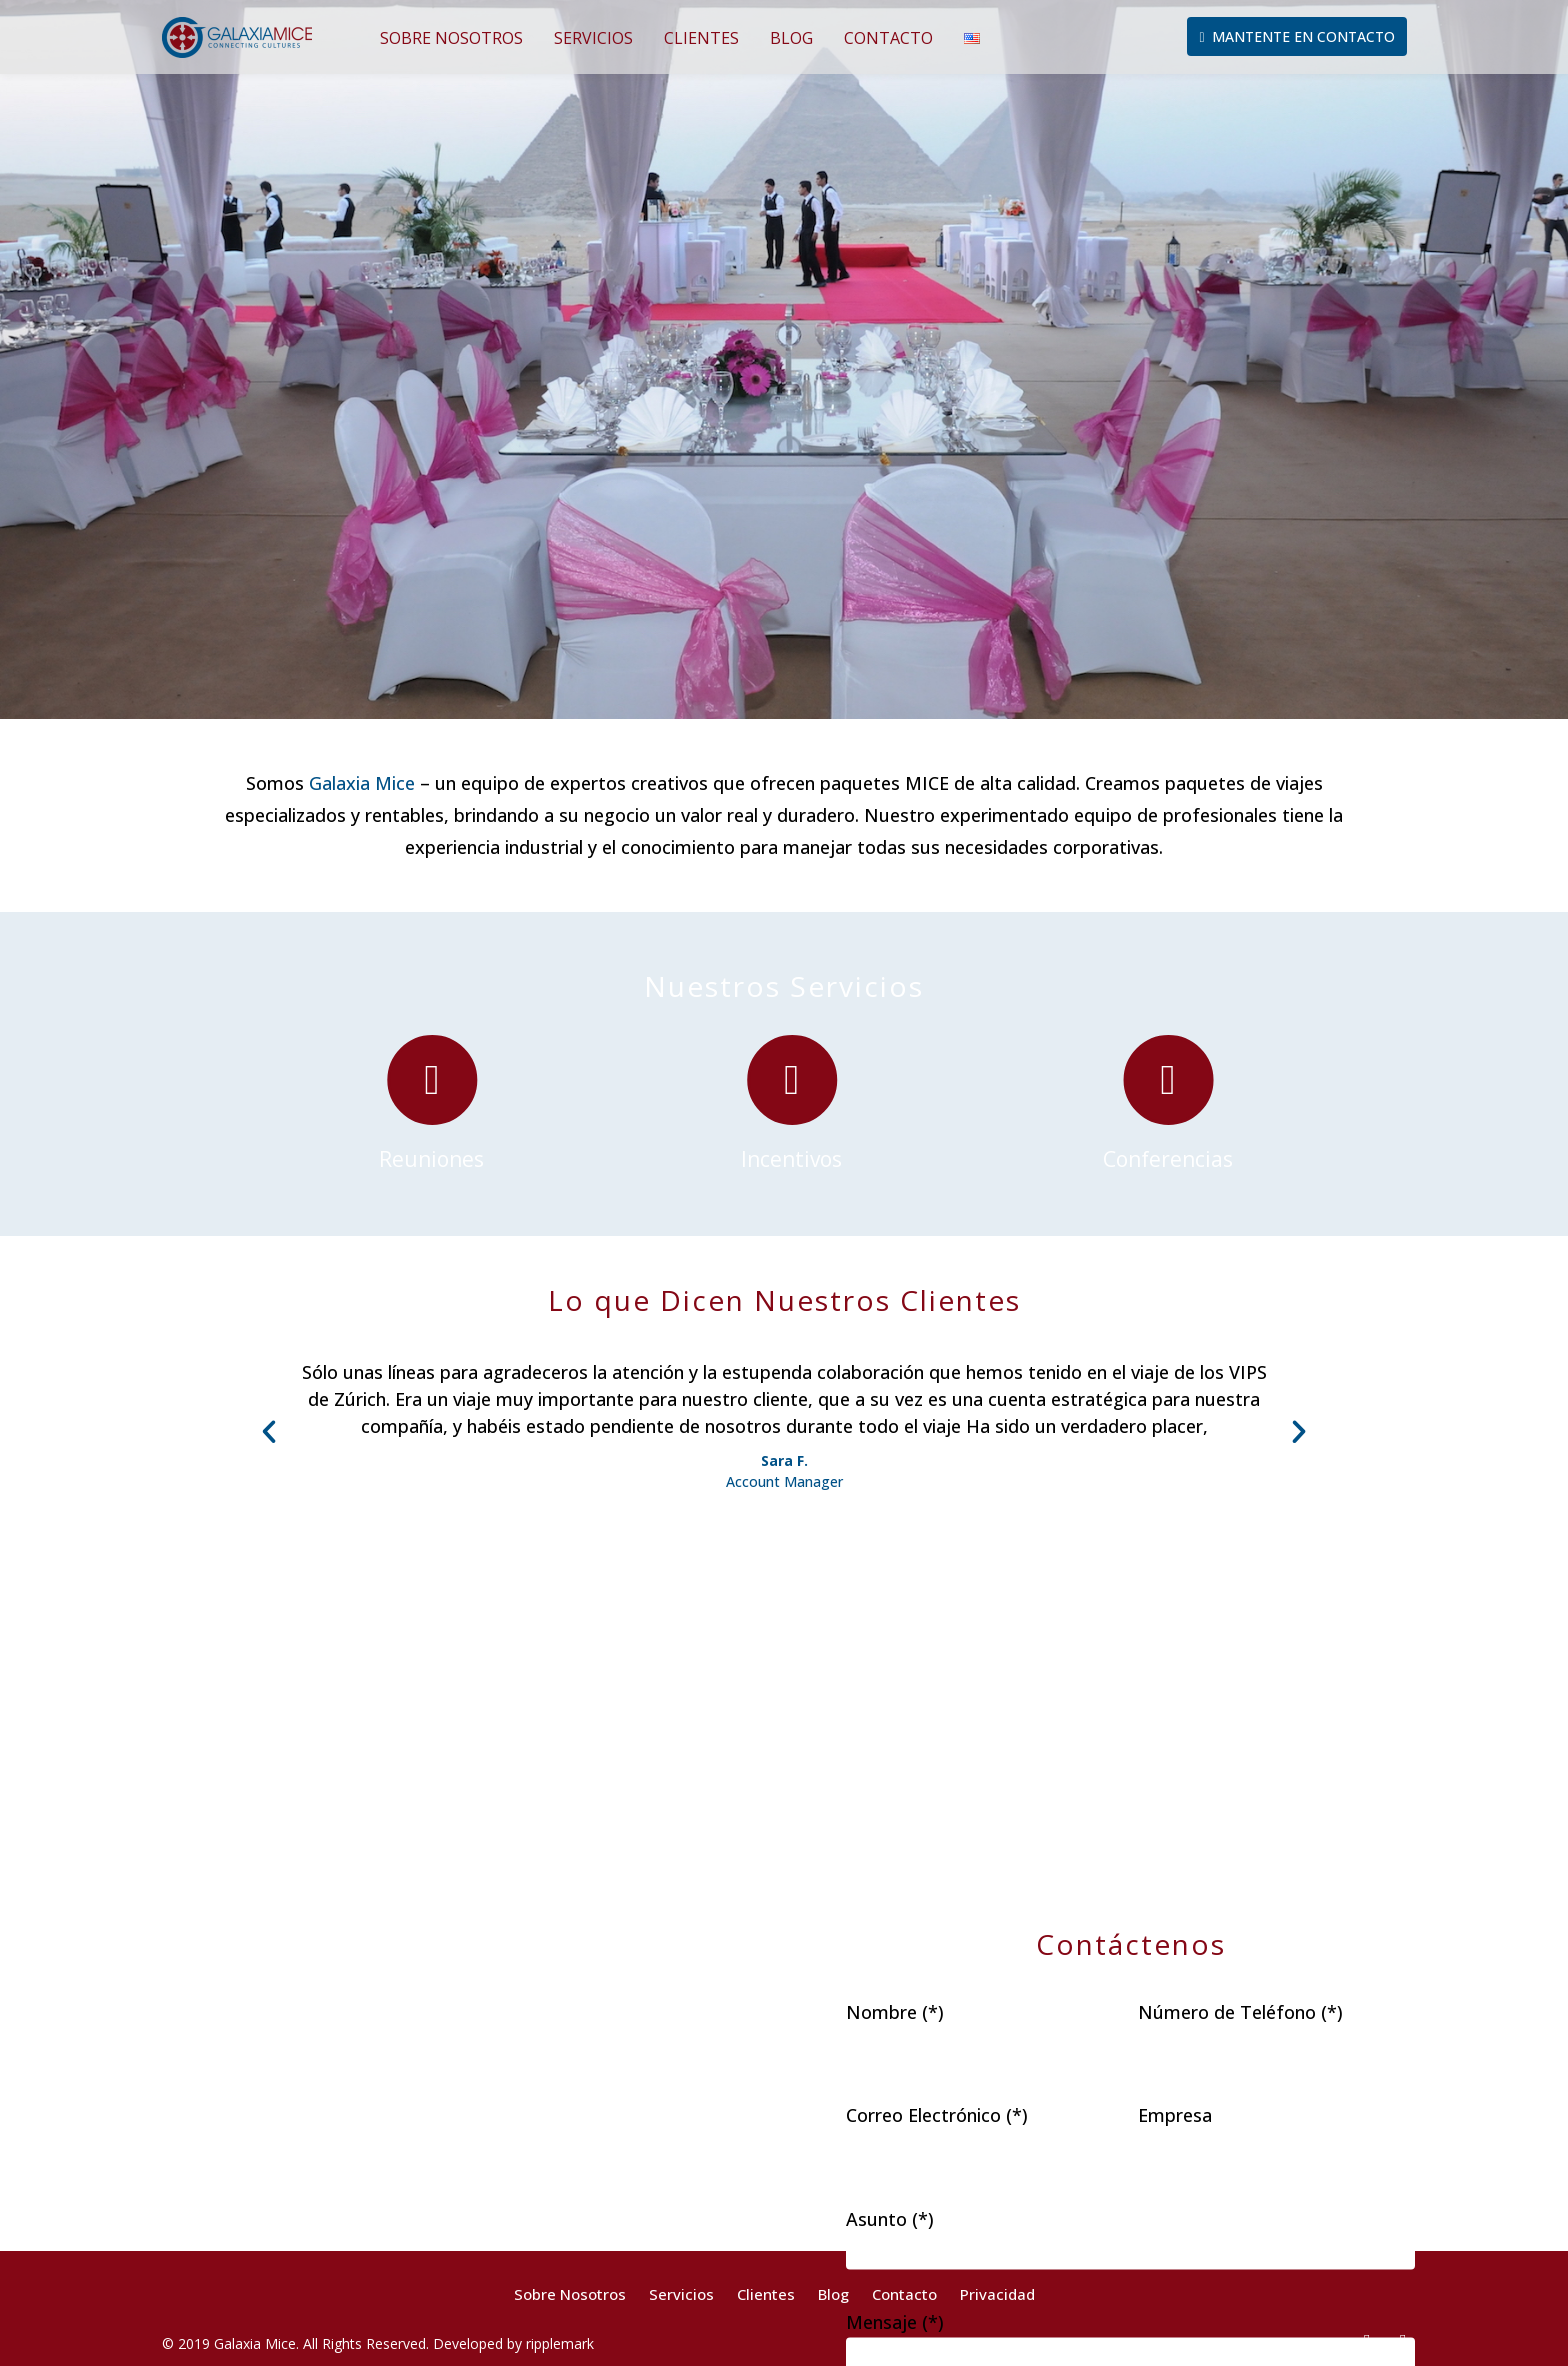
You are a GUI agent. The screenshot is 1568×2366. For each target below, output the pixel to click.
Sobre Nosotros (451, 38)
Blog (791, 38)
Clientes (701, 38)
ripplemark (560, 2343)
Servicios (593, 38)
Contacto (888, 38)
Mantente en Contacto (1296, 36)
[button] (269, 1432)
